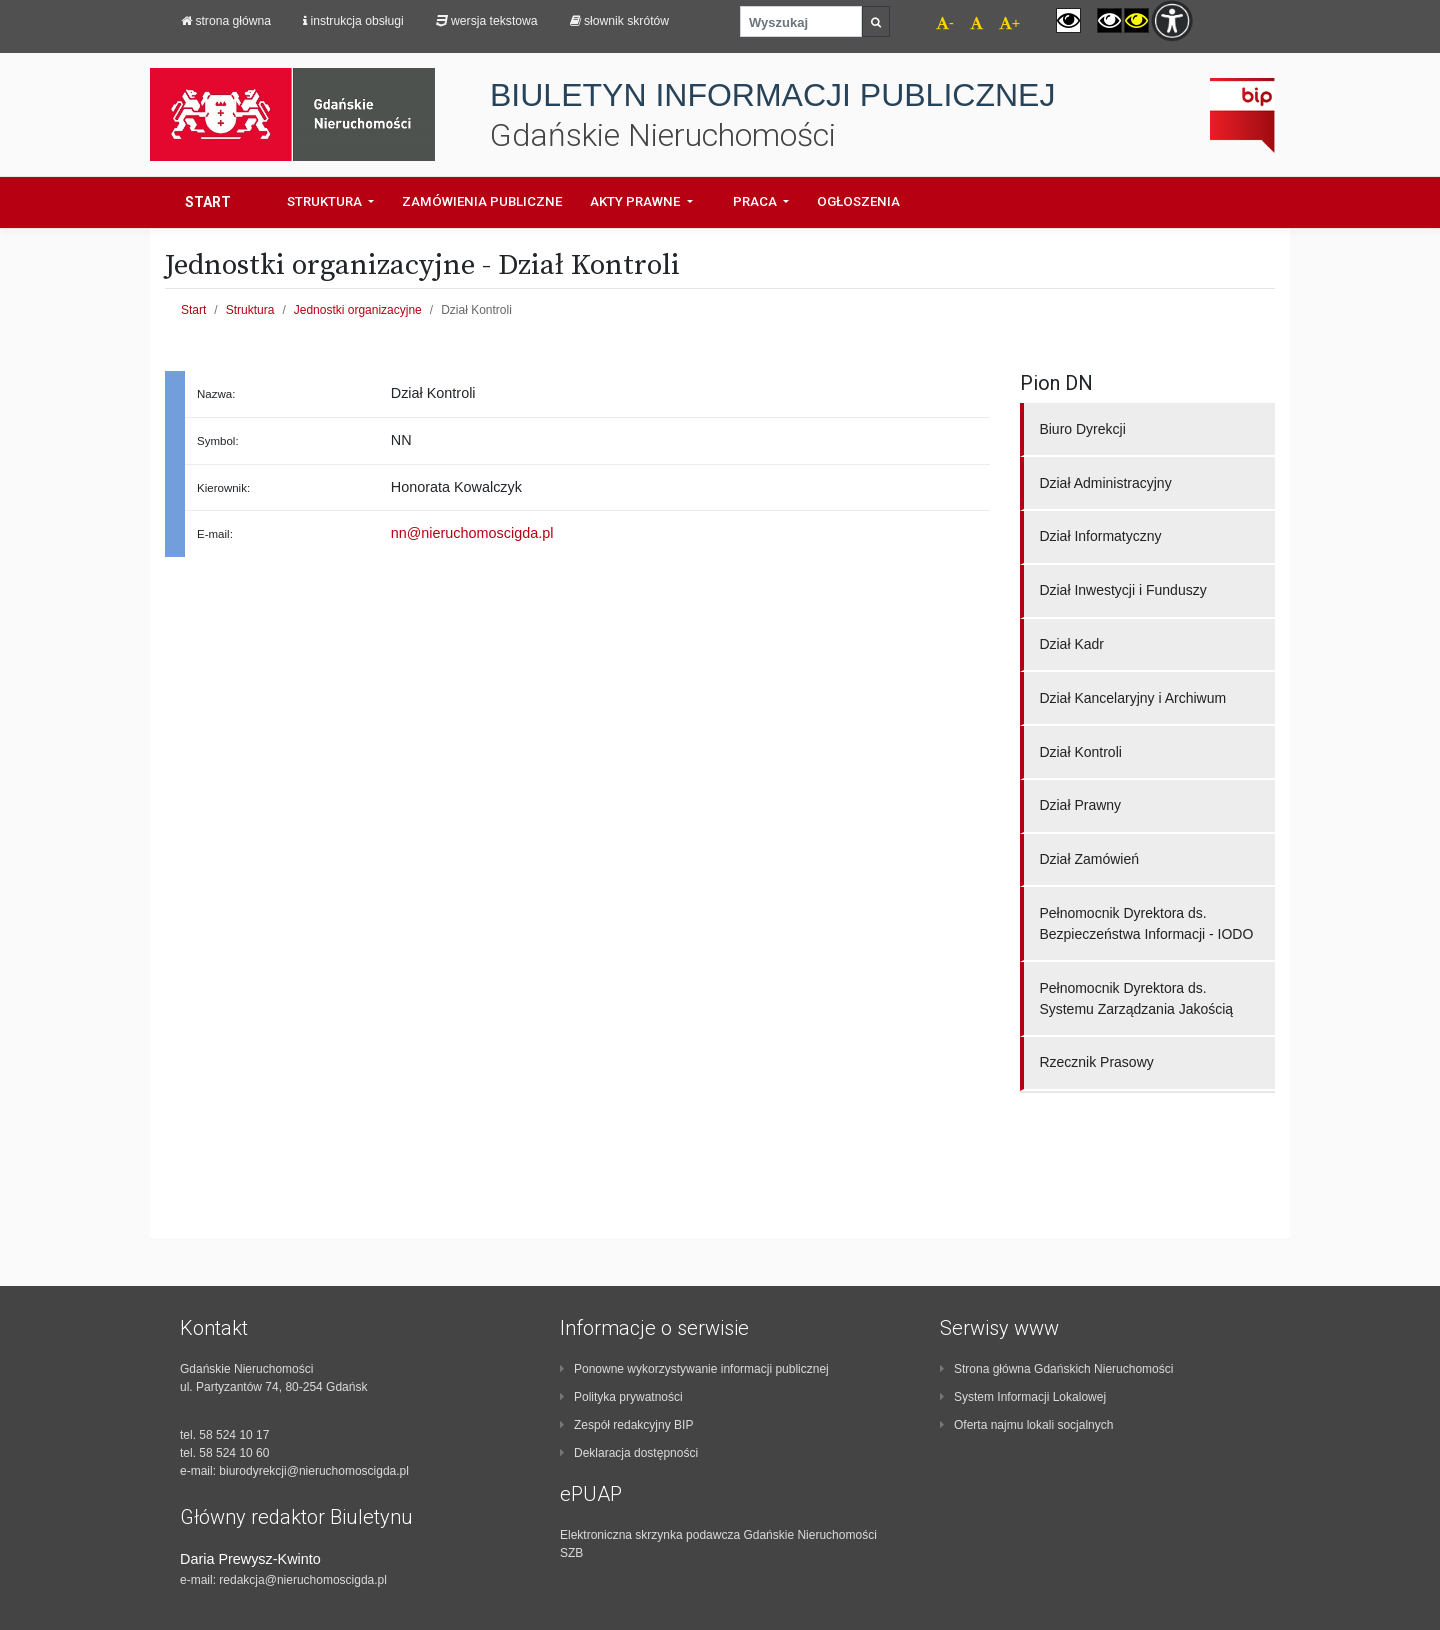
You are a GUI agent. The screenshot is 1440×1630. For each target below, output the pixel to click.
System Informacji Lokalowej (1023, 1397)
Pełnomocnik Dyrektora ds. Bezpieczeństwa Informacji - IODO (1146, 923)
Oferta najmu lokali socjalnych (1026, 1425)
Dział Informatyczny (1100, 536)
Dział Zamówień (1089, 859)
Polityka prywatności (621, 1397)
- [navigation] (945, 23)
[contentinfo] (340, 1452)
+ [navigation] (1009, 23)
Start (208, 202)
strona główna (226, 21)
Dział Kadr (1071, 644)
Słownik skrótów (620, 21)
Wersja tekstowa (487, 21)
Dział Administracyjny (1105, 483)
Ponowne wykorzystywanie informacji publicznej (694, 1369)
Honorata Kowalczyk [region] (456, 487)
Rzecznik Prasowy (1096, 1062)
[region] (277, 487)
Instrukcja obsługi (353, 21)
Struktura (250, 310)
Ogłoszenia (858, 201)
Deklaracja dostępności (629, 1453)
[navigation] (968, 25)
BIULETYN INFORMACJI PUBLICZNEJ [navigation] (772, 95)
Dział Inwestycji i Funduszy (1122, 590)
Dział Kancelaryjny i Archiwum (1132, 698)
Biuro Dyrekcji (1082, 429)
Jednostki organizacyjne (358, 310)
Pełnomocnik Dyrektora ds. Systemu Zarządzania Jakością (1136, 998)
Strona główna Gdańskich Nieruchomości (1056, 1369)
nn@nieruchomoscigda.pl (472, 533)
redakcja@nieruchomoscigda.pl (303, 1580)
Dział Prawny (1080, 805)
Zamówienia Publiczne (482, 201)
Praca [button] (756, 201)
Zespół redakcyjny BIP (626, 1425)
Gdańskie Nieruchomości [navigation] (663, 135)
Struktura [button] (326, 201)
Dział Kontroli (1080, 752)
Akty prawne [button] (636, 201)
